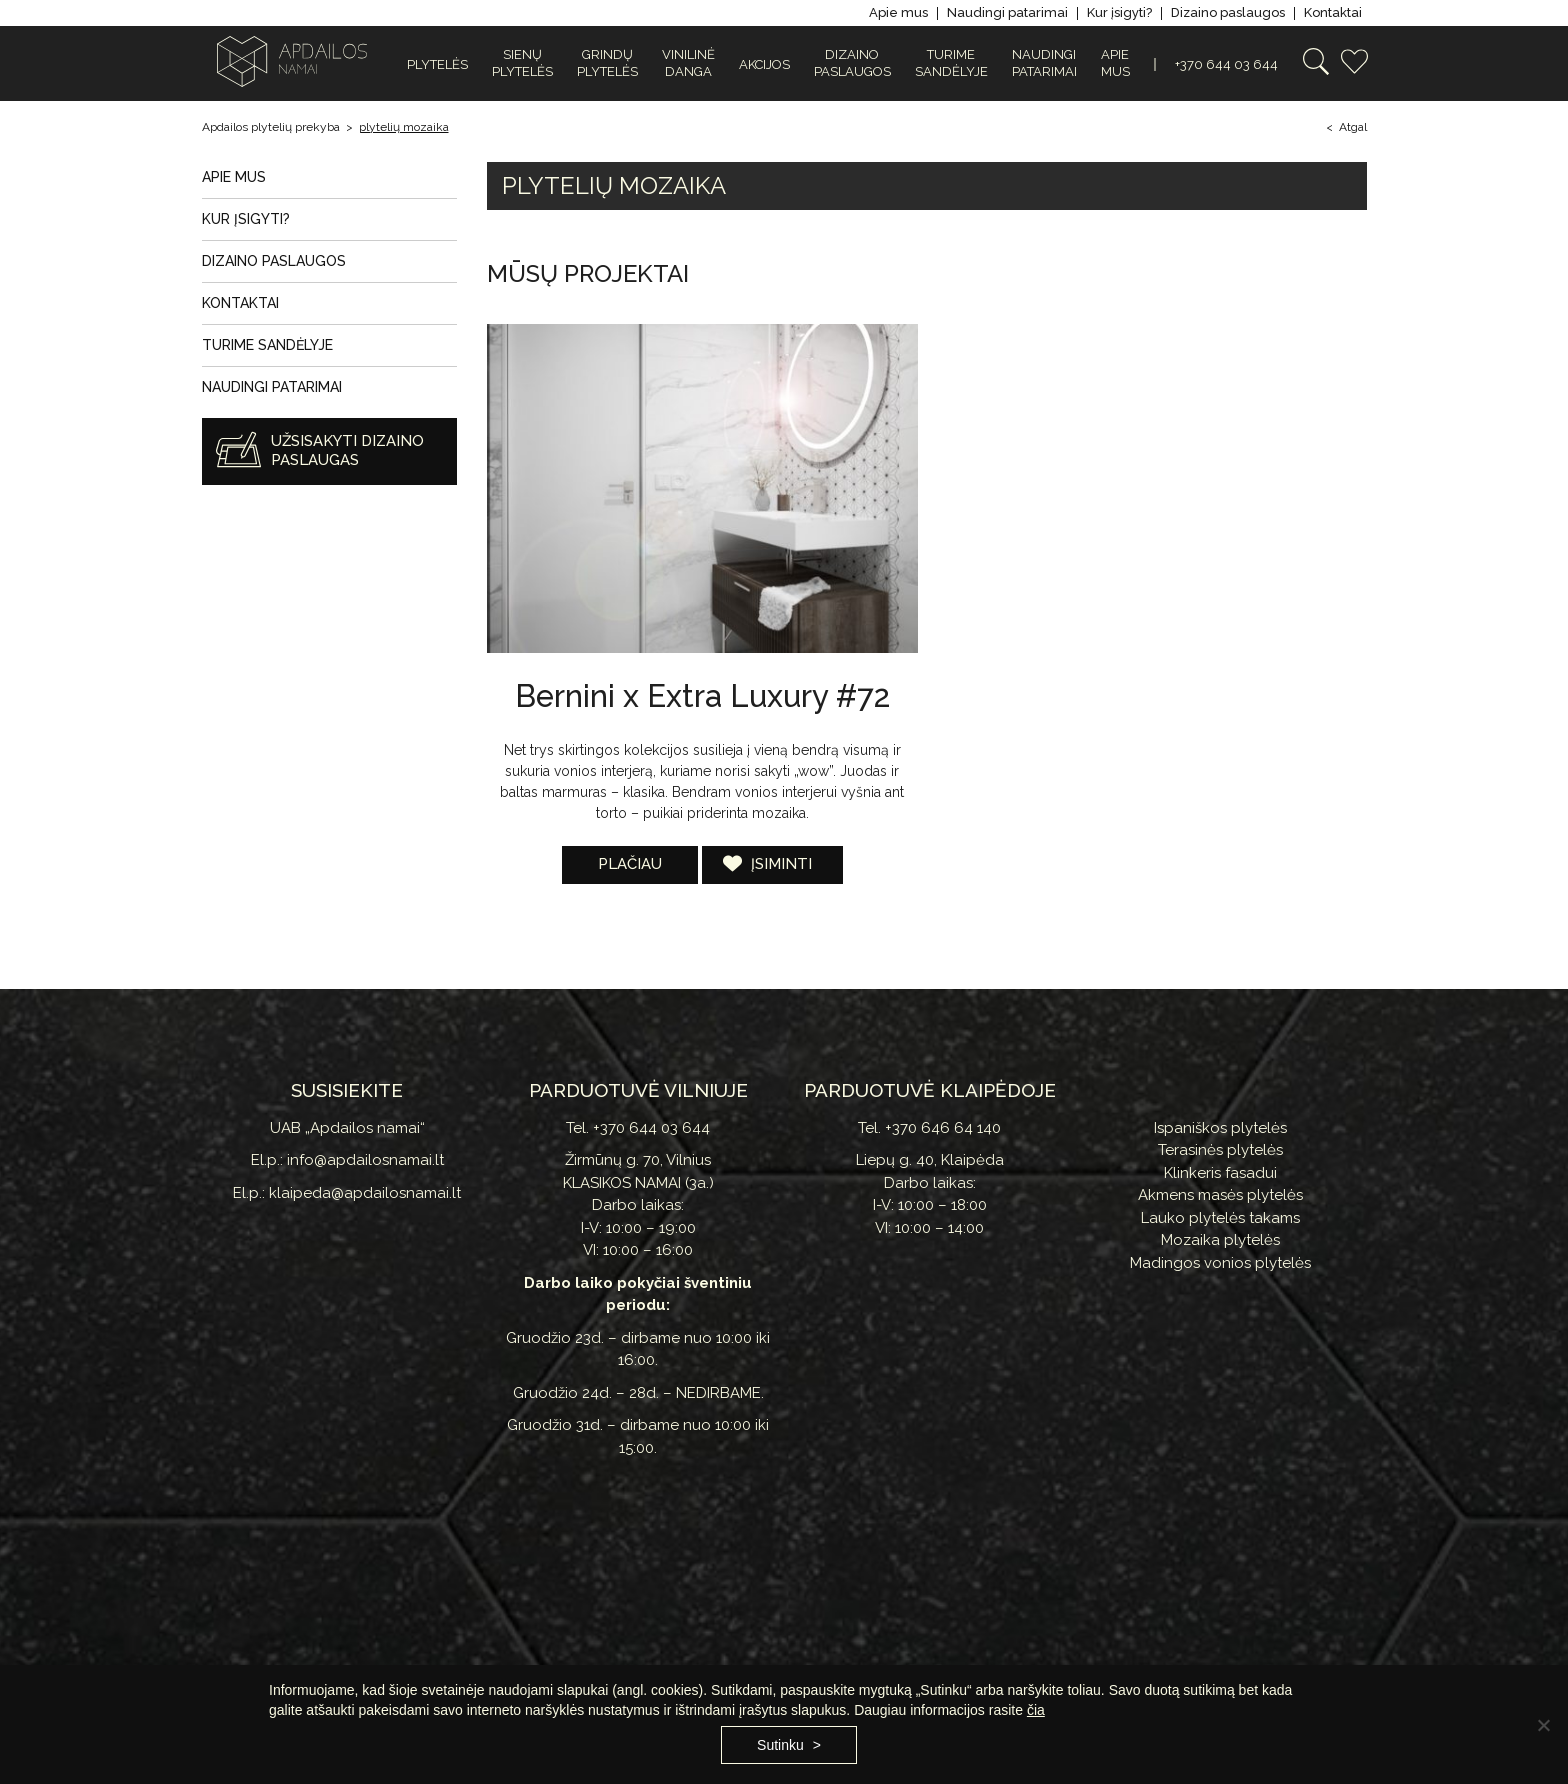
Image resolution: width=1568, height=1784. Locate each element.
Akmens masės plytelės (1220, 1195)
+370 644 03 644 (1226, 64)
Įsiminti (779, 864)
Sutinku (780, 1745)
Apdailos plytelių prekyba (271, 127)
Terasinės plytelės (1220, 1150)
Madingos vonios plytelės (1220, 1263)
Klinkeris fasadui (1220, 1173)
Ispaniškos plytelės (1220, 1128)
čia (1036, 1710)
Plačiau (630, 864)
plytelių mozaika (404, 127)
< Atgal (1346, 127)
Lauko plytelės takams (1220, 1218)
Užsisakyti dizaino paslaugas (347, 451)
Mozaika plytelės (1220, 1240)
